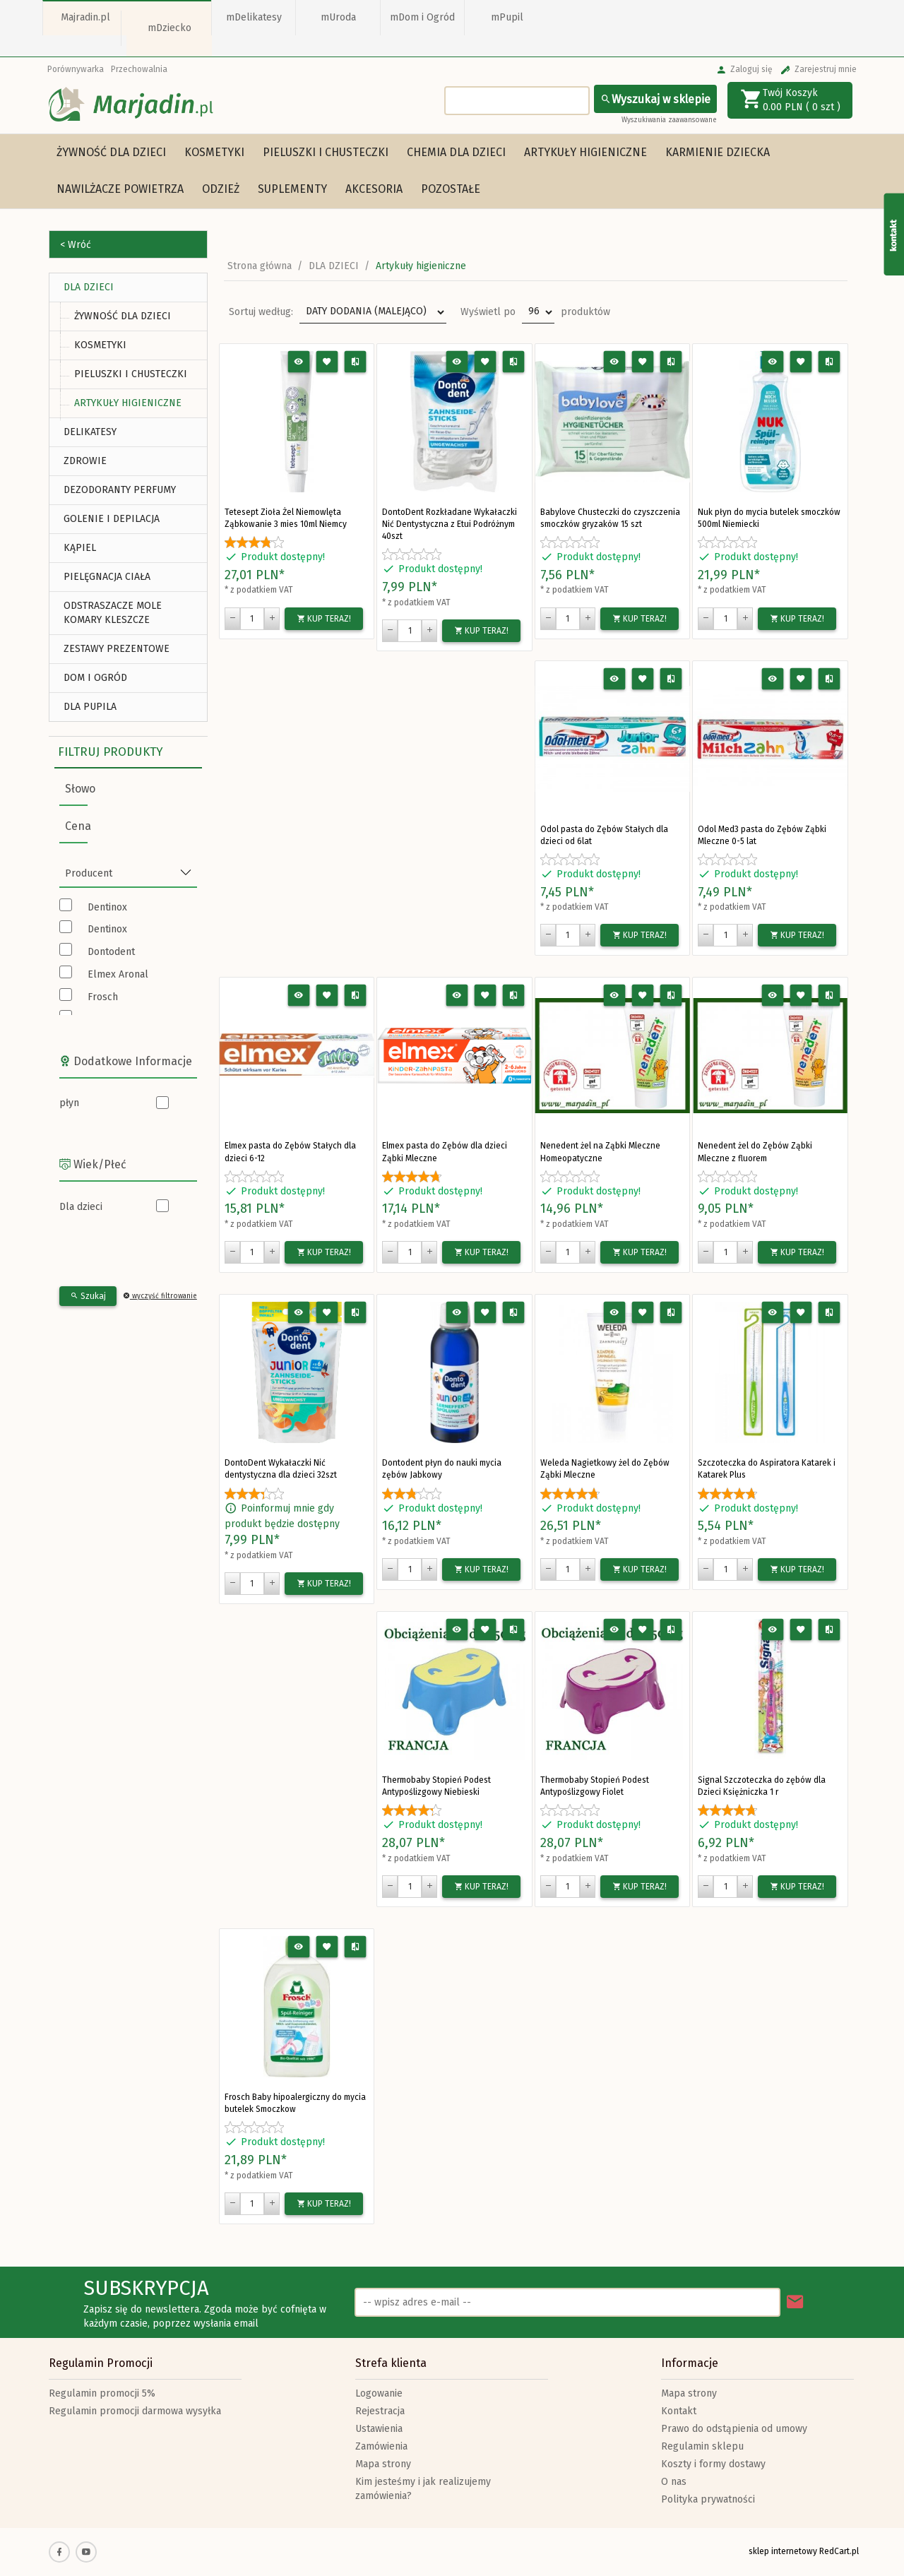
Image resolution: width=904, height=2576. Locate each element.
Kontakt (678, 2411)
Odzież (220, 189)
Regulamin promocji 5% (102, 2393)
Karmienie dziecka (717, 152)
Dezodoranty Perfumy (120, 490)
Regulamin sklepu (702, 2446)
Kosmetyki (214, 152)
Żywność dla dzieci (111, 152)
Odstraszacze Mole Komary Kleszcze (113, 613)
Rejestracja (380, 2411)
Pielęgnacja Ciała (107, 577)
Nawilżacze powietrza (120, 189)
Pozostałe (450, 189)
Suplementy (292, 189)
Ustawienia (379, 2429)
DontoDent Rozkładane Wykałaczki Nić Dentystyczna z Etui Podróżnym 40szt (449, 524)
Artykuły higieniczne (585, 152)
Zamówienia (381, 2446)
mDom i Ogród (422, 17)
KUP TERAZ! (324, 619)
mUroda (338, 17)
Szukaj (88, 1296)
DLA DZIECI (89, 287)
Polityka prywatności (708, 2499)
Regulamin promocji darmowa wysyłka (135, 2411)
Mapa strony (383, 2464)
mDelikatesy (254, 17)
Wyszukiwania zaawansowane (669, 120)
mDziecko (169, 28)
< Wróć (75, 245)
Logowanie (379, 2393)
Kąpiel (80, 548)
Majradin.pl (85, 17)
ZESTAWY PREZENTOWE (117, 649)
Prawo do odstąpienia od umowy (734, 2429)
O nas (673, 2482)
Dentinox (107, 907)
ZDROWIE (85, 461)
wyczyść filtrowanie (160, 1296)
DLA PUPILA (90, 707)
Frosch (103, 997)
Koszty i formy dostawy (713, 2464)
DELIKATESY (90, 432)
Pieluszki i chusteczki (325, 152)
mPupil (507, 17)
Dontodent (111, 952)
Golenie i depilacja (112, 519)
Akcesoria (374, 189)
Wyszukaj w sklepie (655, 99)
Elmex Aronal (118, 974)
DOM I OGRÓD (95, 678)
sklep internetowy (783, 2551)
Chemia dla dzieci (456, 152)
